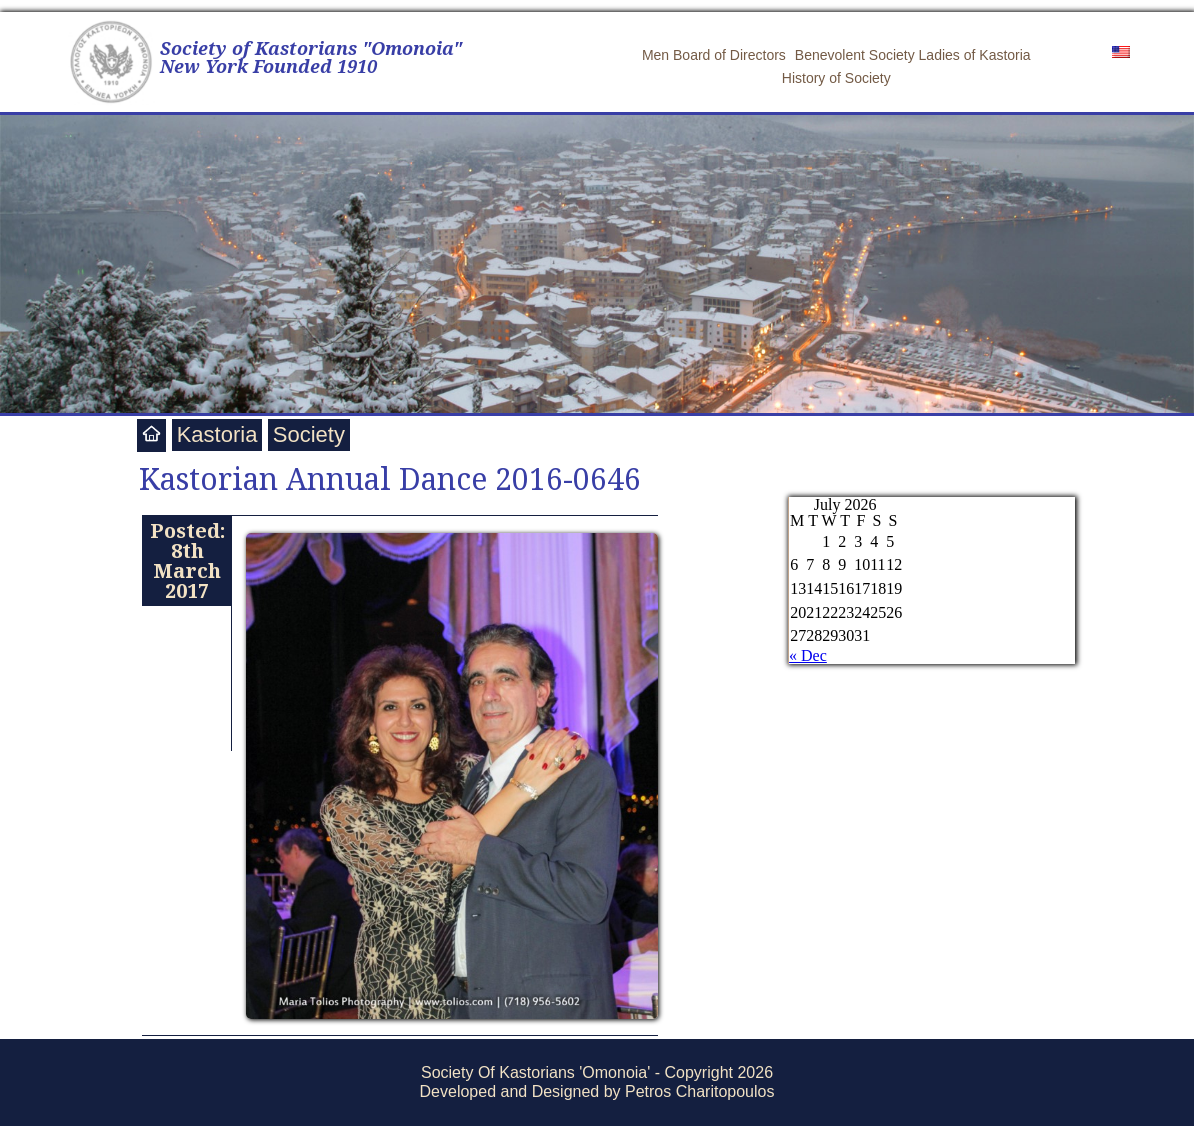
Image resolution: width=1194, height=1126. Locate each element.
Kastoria (217, 434)
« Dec (808, 655)
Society (309, 434)
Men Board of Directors (714, 55)
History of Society (836, 78)
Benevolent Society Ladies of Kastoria (913, 55)
